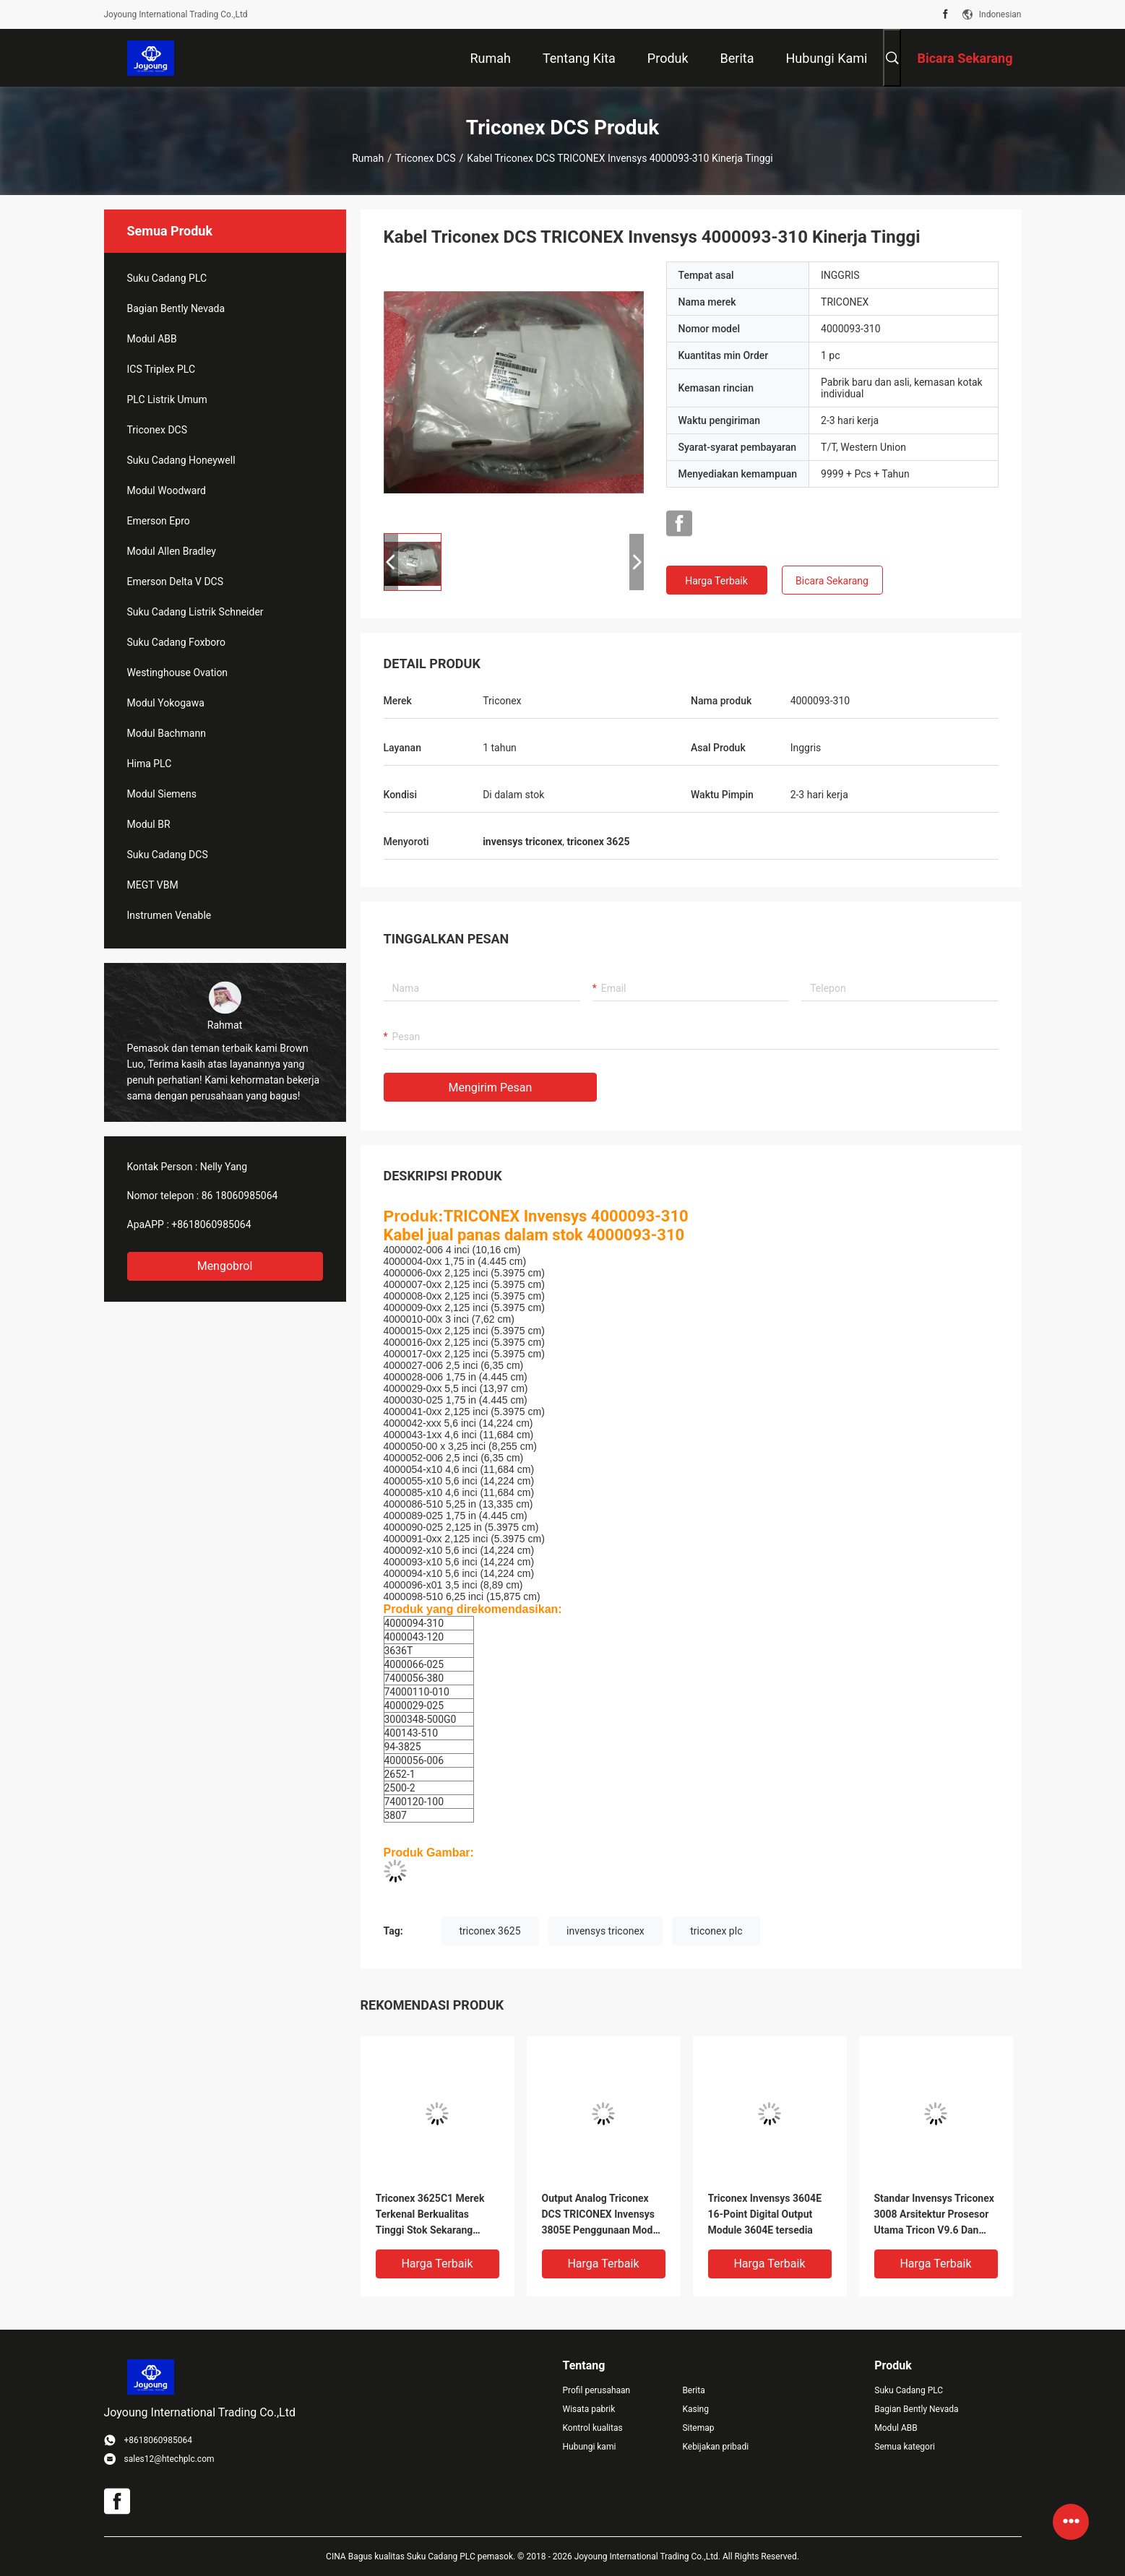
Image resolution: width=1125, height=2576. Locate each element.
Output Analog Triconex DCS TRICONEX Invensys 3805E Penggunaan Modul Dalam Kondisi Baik (601, 2215)
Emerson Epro (158, 521)
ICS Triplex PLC (161, 369)
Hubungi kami (589, 2447)
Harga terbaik (716, 581)
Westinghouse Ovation (177, 672)
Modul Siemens (162, 794)
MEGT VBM (152, 885)
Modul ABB (152, 339)
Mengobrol (225, 1266)
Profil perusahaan (597, 2390)
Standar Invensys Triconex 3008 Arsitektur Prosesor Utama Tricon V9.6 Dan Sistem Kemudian (934, 2215)
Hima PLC (149, 763)
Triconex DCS (425, 158)
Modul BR (149, 824)
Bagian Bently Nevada (176, 308)
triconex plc (716, 1931)
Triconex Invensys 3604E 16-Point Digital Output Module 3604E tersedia (765, 2214)
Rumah (368, 158)
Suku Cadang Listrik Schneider (195, 612)
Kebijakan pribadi (715, 2447)
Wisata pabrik (589, 2409)
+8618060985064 (211, 1224)
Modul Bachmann (166, 733)
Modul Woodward (166, 490)
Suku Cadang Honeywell (181, 460)
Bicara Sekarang (832, 581)
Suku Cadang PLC (167, 278)
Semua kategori (904, 2447)
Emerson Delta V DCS (175, 581)
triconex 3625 (490, 1931)
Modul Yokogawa (165, 703)
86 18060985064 (240, 1195)
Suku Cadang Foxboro (176, 642)
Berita (693, 2390)
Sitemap (698, 2428)
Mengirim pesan (491, 1087)
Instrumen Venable (169, 915)
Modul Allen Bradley (171, 551)
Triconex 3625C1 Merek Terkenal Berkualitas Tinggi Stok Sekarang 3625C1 (430, 2215)
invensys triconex (605, 1931)
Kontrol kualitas (593, 2428)
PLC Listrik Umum (167, 399)
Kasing (695, 2409)
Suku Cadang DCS (167, 854)
